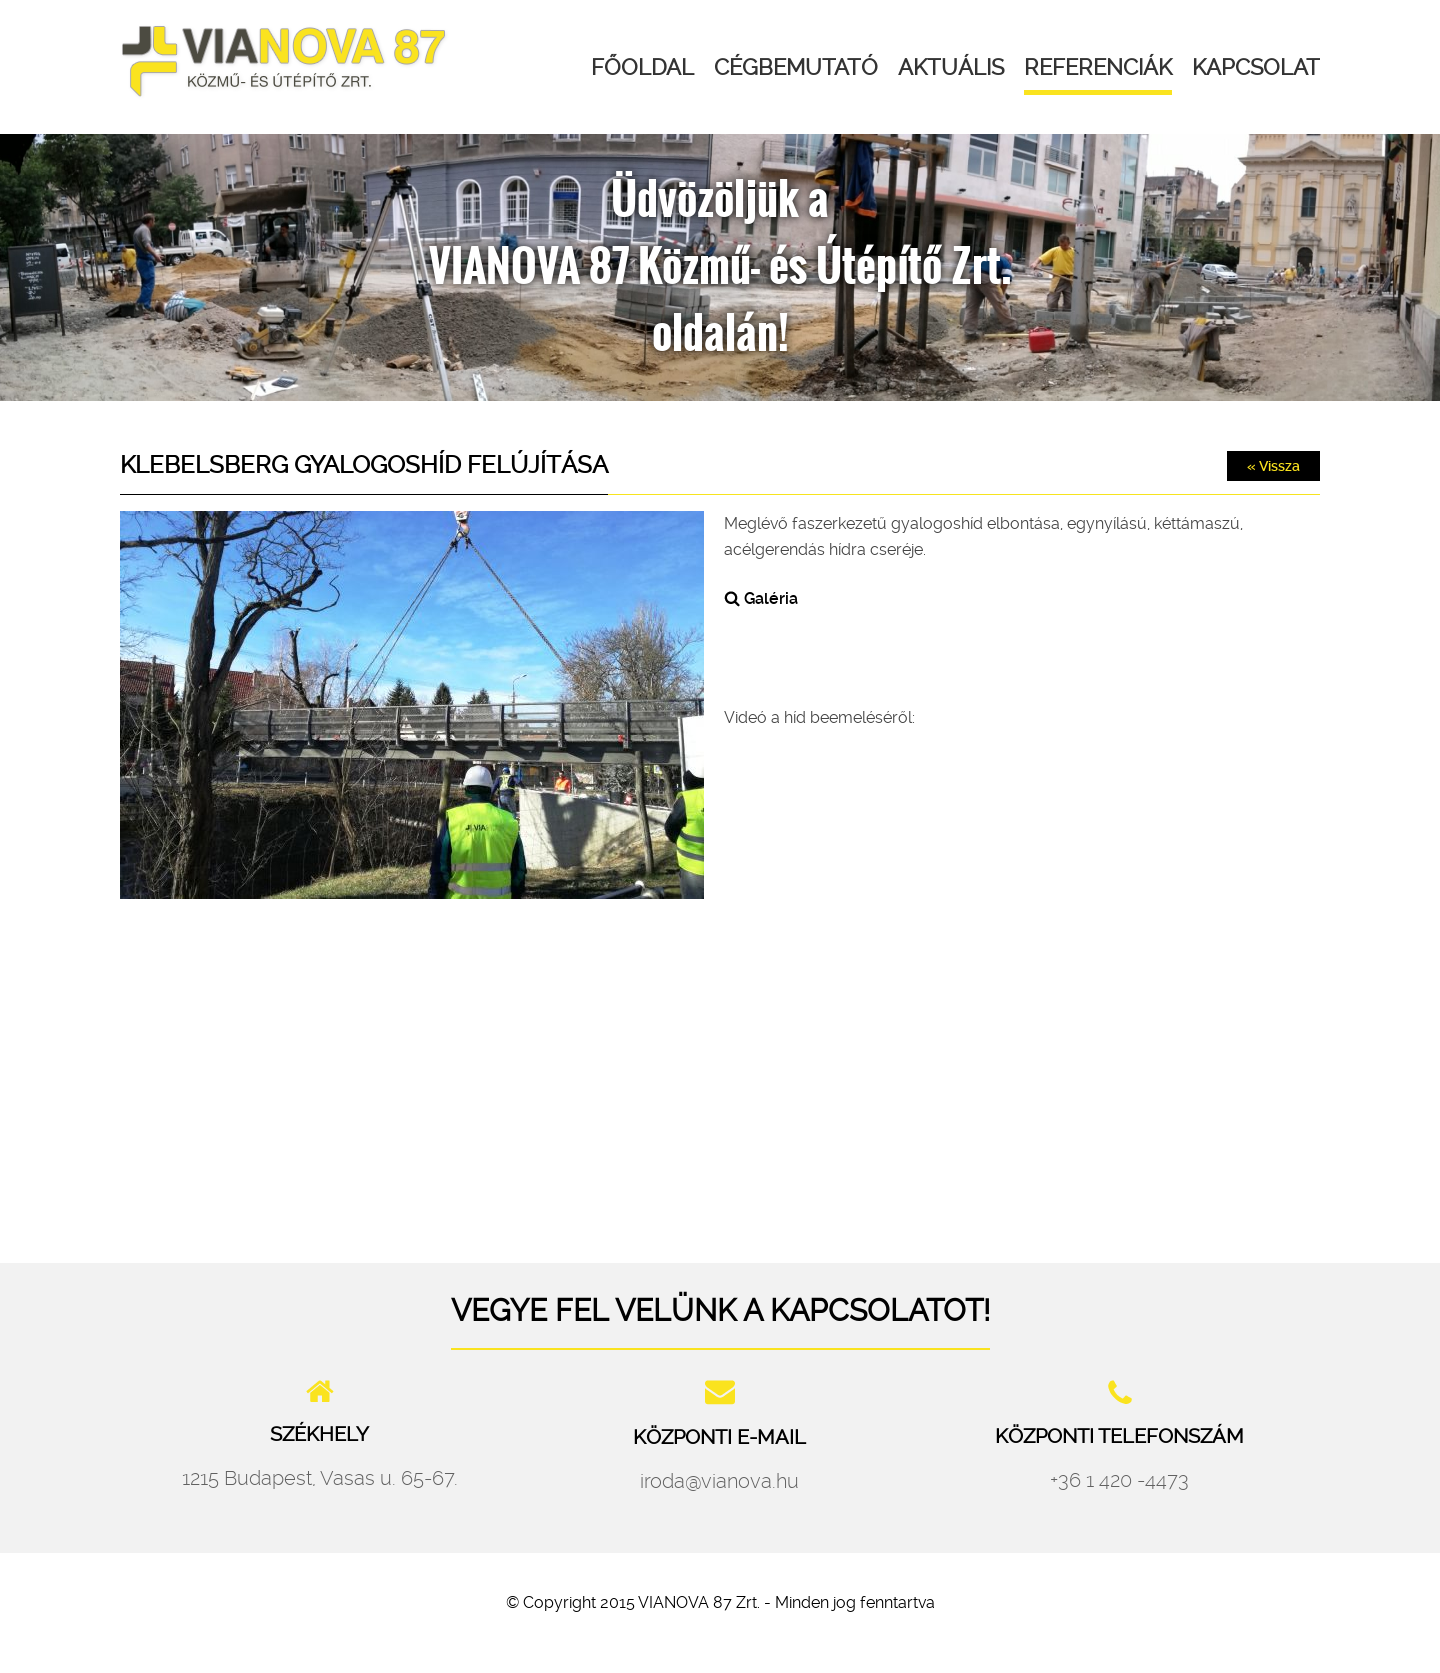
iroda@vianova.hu (719, 1481)
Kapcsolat (1256, 67)
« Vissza (1273, 466)
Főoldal (642, 67)
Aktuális (951, 67)
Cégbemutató (796, 67)
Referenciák (1098, 67)
